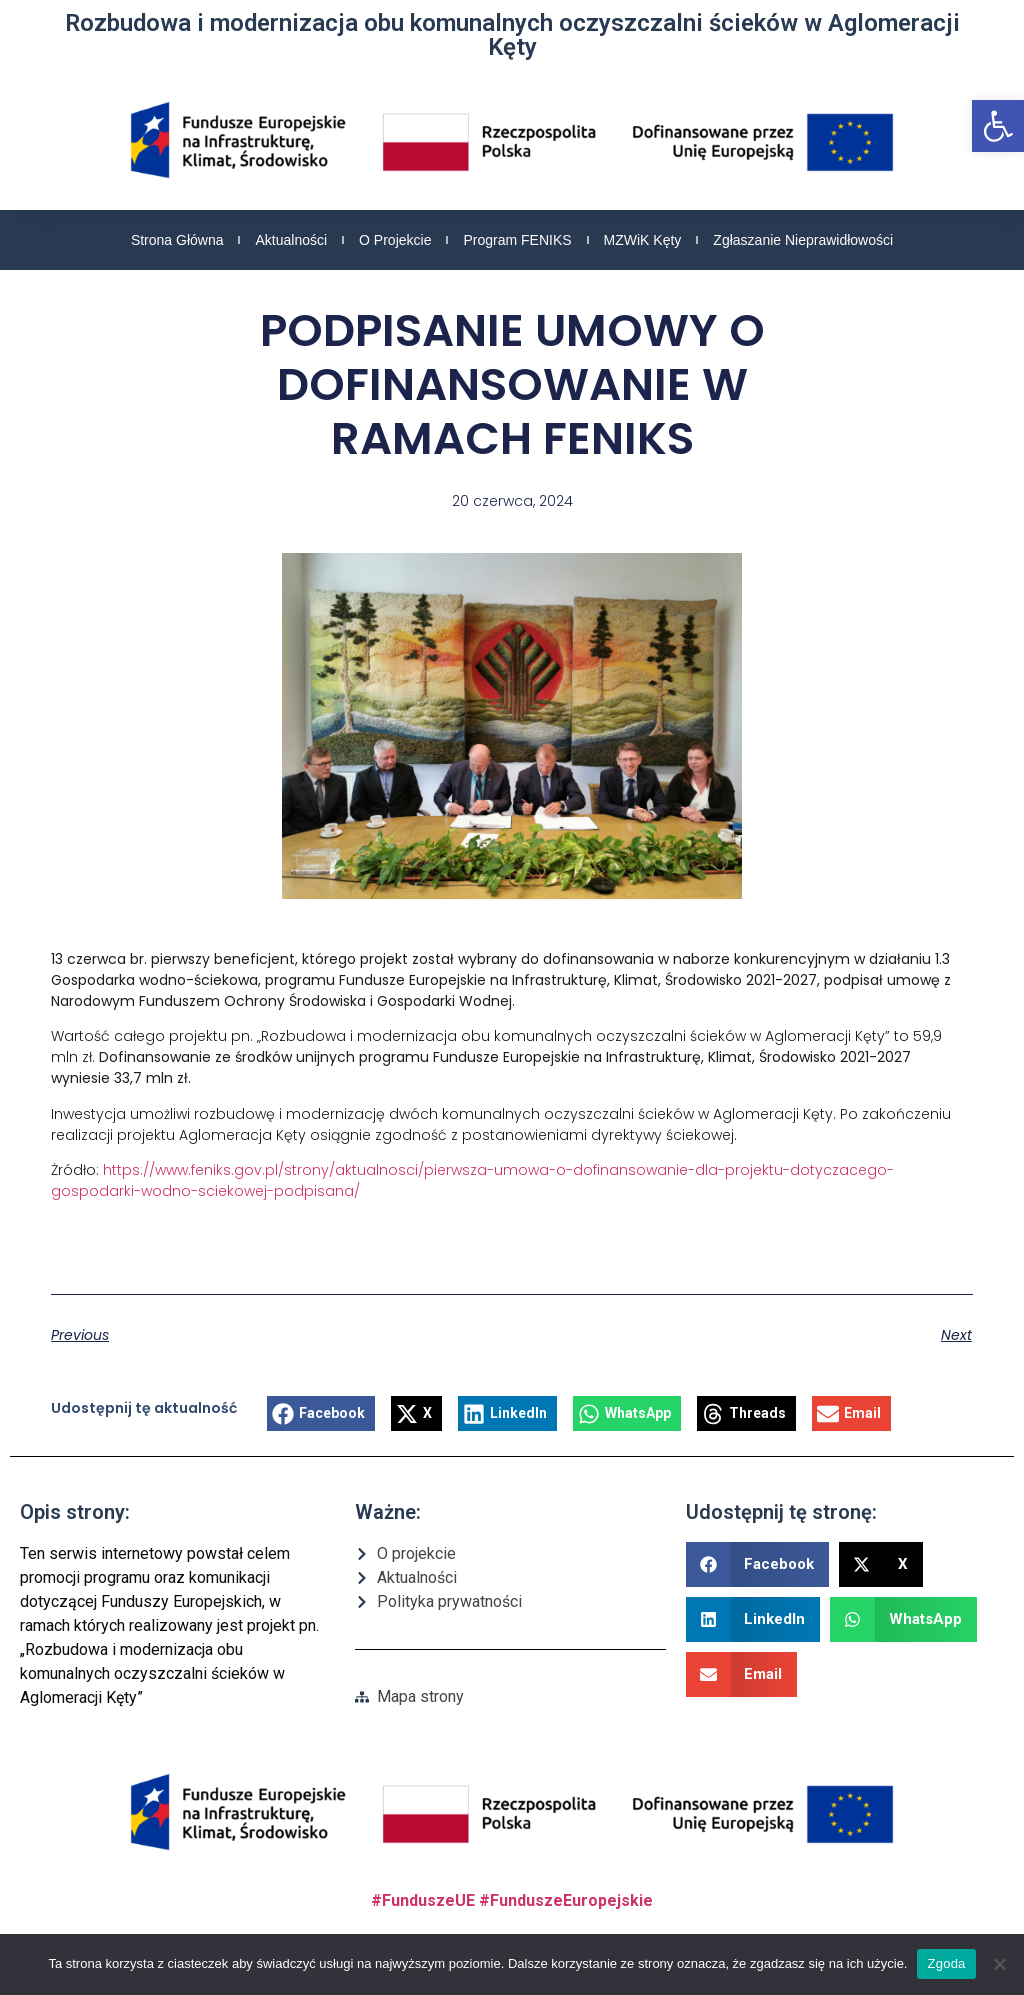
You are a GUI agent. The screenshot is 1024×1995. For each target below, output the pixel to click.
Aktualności (291, 240)
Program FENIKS (517, 240)
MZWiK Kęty (643, 240)
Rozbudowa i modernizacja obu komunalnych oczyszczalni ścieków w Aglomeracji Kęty (512, 35)
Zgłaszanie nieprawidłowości (803, 240)
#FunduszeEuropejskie (566, 1900)
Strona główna (177, 240)
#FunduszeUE (423, 1900)
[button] (998, 126)
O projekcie (395, 240)
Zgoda (946, 1963)
